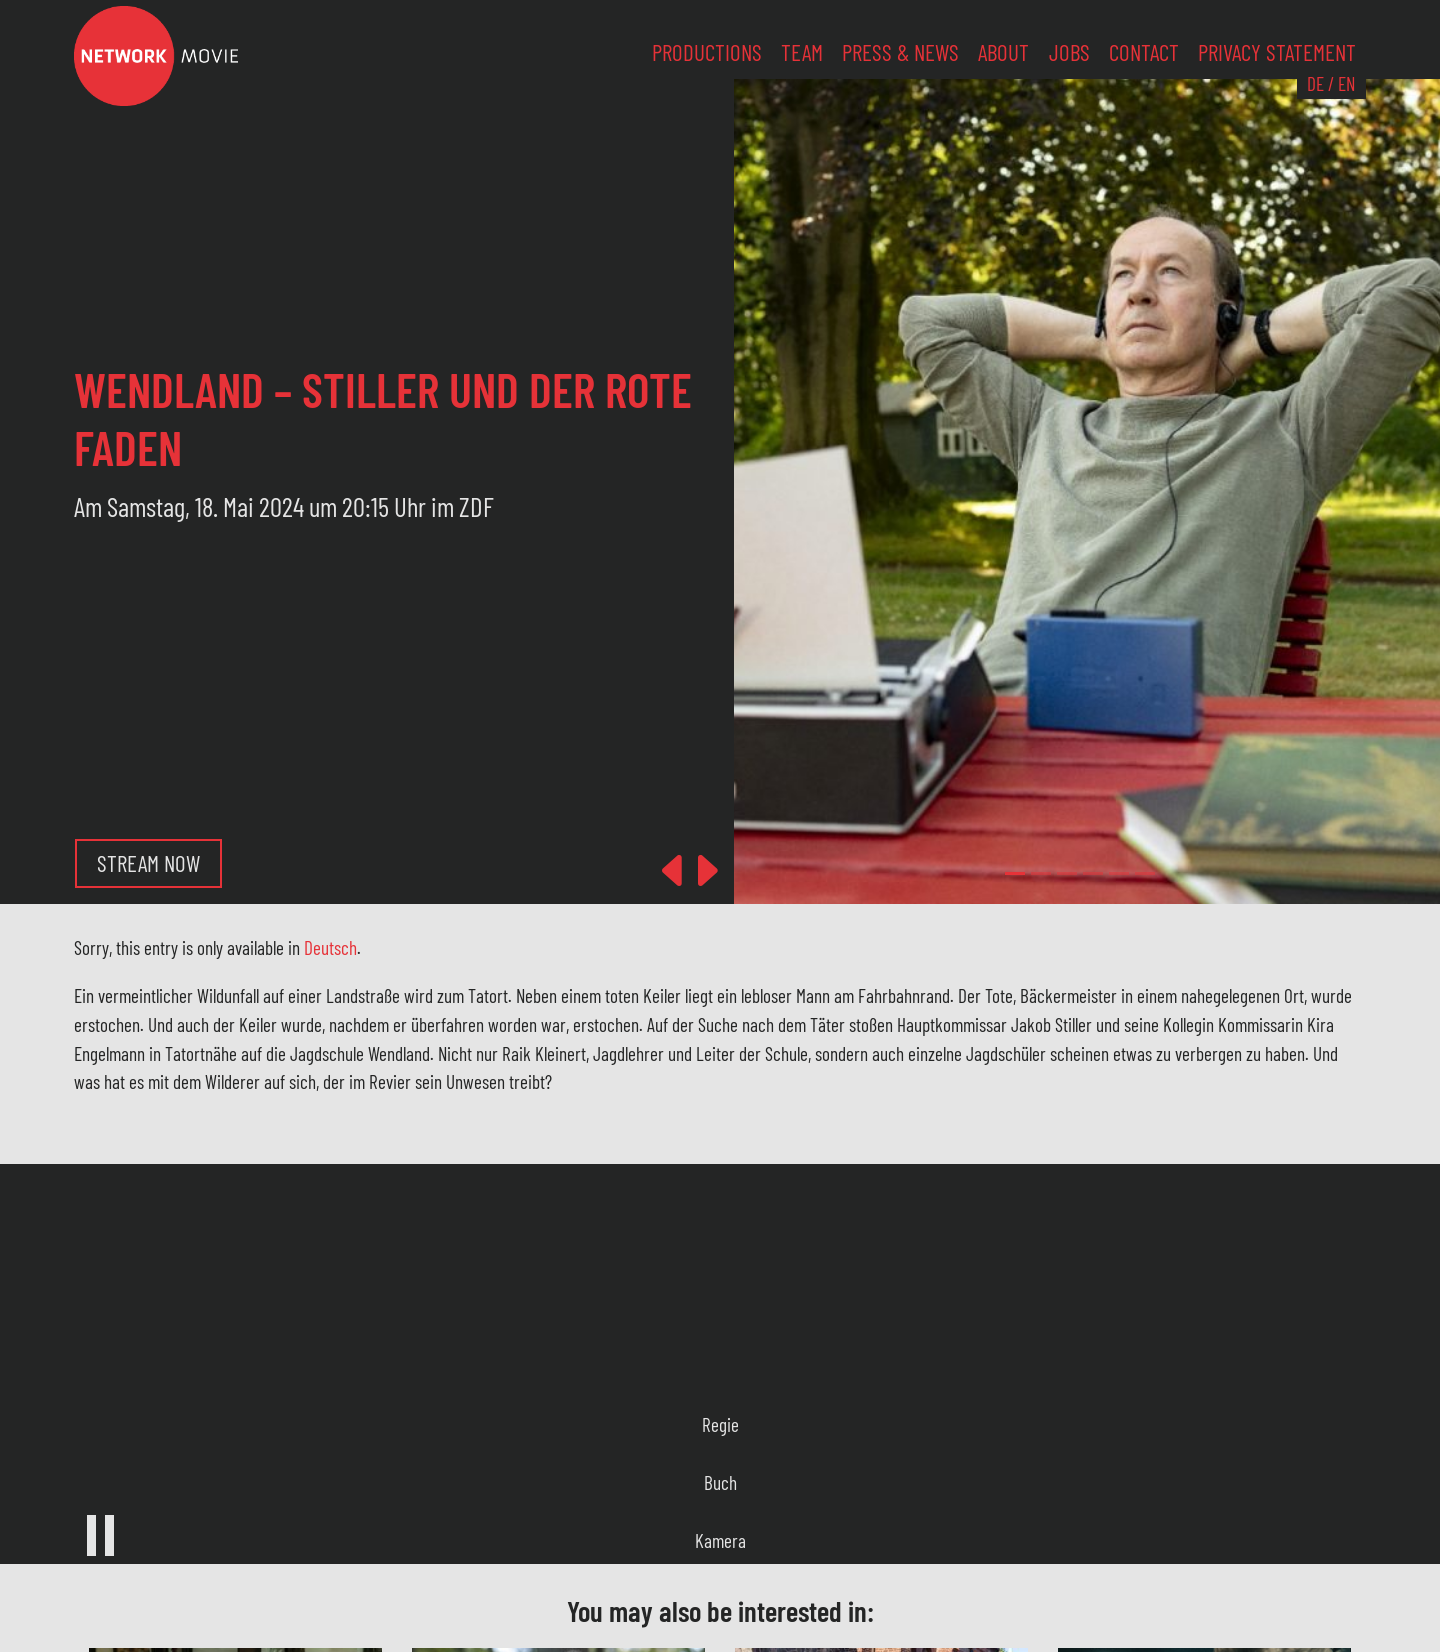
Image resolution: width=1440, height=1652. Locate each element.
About (1003, 52)
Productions (707, 52)
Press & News (900, 52)
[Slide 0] (1015, 873)
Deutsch (330, 947)
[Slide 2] (1067, 873)
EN (1346, 83)
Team (802, 52)
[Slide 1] (1041, 873)
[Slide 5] (1145, 873)
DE (1315, 83)
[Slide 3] (1093, 873)
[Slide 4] (1119, 873)
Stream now (148, 863)
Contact (1144, 52)
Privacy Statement (1277, 52)
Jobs (1069, 52)
